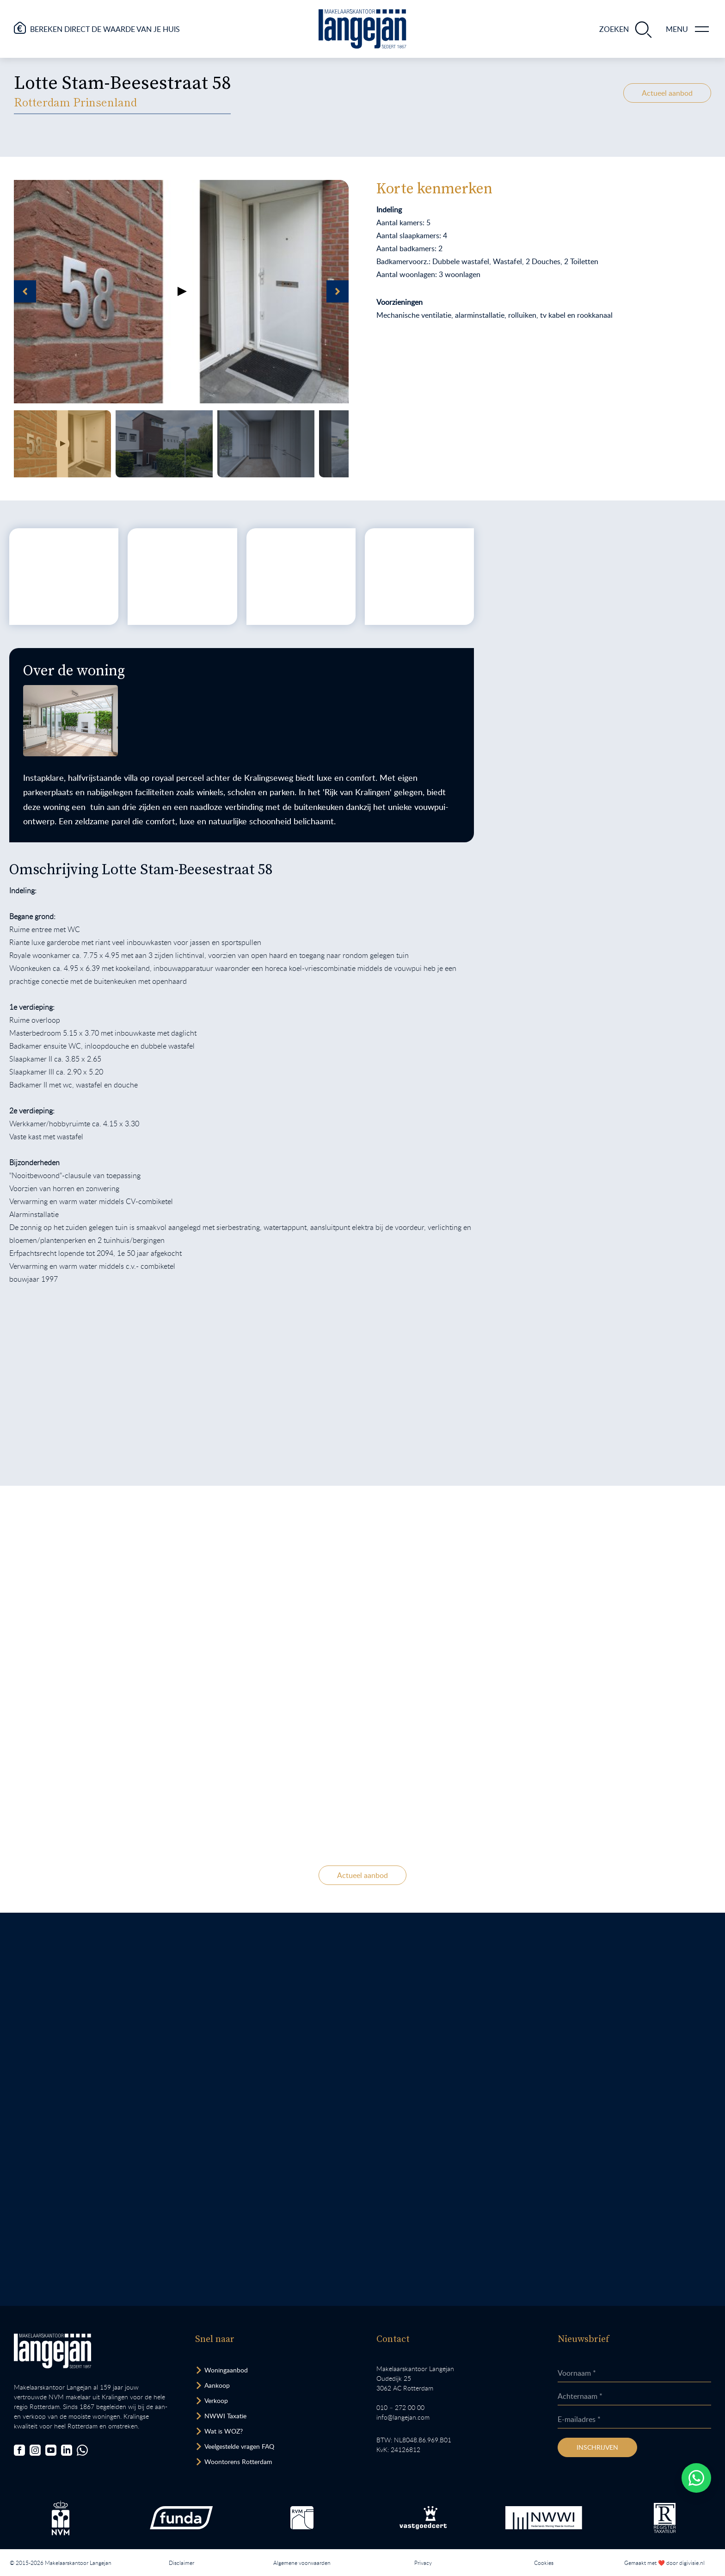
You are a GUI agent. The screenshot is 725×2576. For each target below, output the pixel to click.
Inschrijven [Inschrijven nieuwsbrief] (597, 2447)
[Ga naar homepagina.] (362, 29)
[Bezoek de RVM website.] (301, 2517)
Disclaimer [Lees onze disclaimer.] (181, 2562)
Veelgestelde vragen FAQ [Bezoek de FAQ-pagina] (239, 2446)
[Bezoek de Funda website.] (181, 2517)
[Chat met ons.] (82, 2450)
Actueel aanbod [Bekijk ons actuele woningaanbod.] (667, 93)
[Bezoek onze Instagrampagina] (35, 2450)
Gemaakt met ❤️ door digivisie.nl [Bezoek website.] (664, 2562)
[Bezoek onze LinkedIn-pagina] (66, 2450)
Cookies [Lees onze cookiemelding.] (543, 2562)
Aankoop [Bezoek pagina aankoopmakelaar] (217, 2385)
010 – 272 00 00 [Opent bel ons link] (400, 2407)
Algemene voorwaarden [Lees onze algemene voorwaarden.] (302, 2562)
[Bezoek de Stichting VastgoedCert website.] (423, 2517)
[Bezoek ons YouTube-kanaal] (50, 2450)
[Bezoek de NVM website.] (60, 2518)
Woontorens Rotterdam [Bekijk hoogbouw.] (238, 2461)
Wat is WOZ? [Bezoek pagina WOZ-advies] (223, 2431)
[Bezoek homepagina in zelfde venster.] (52, 2351)
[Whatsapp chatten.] (696, 2478)
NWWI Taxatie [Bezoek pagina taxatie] (225, 2415)
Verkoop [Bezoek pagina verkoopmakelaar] (216, 2400)
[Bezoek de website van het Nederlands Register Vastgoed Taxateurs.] (665, 2518)
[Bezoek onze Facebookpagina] (19, 2450)
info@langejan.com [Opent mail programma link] (403, 2417)
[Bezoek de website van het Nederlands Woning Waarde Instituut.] (543, 2517)
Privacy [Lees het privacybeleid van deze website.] (423, 2562)
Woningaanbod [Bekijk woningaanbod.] (226, 2370)
